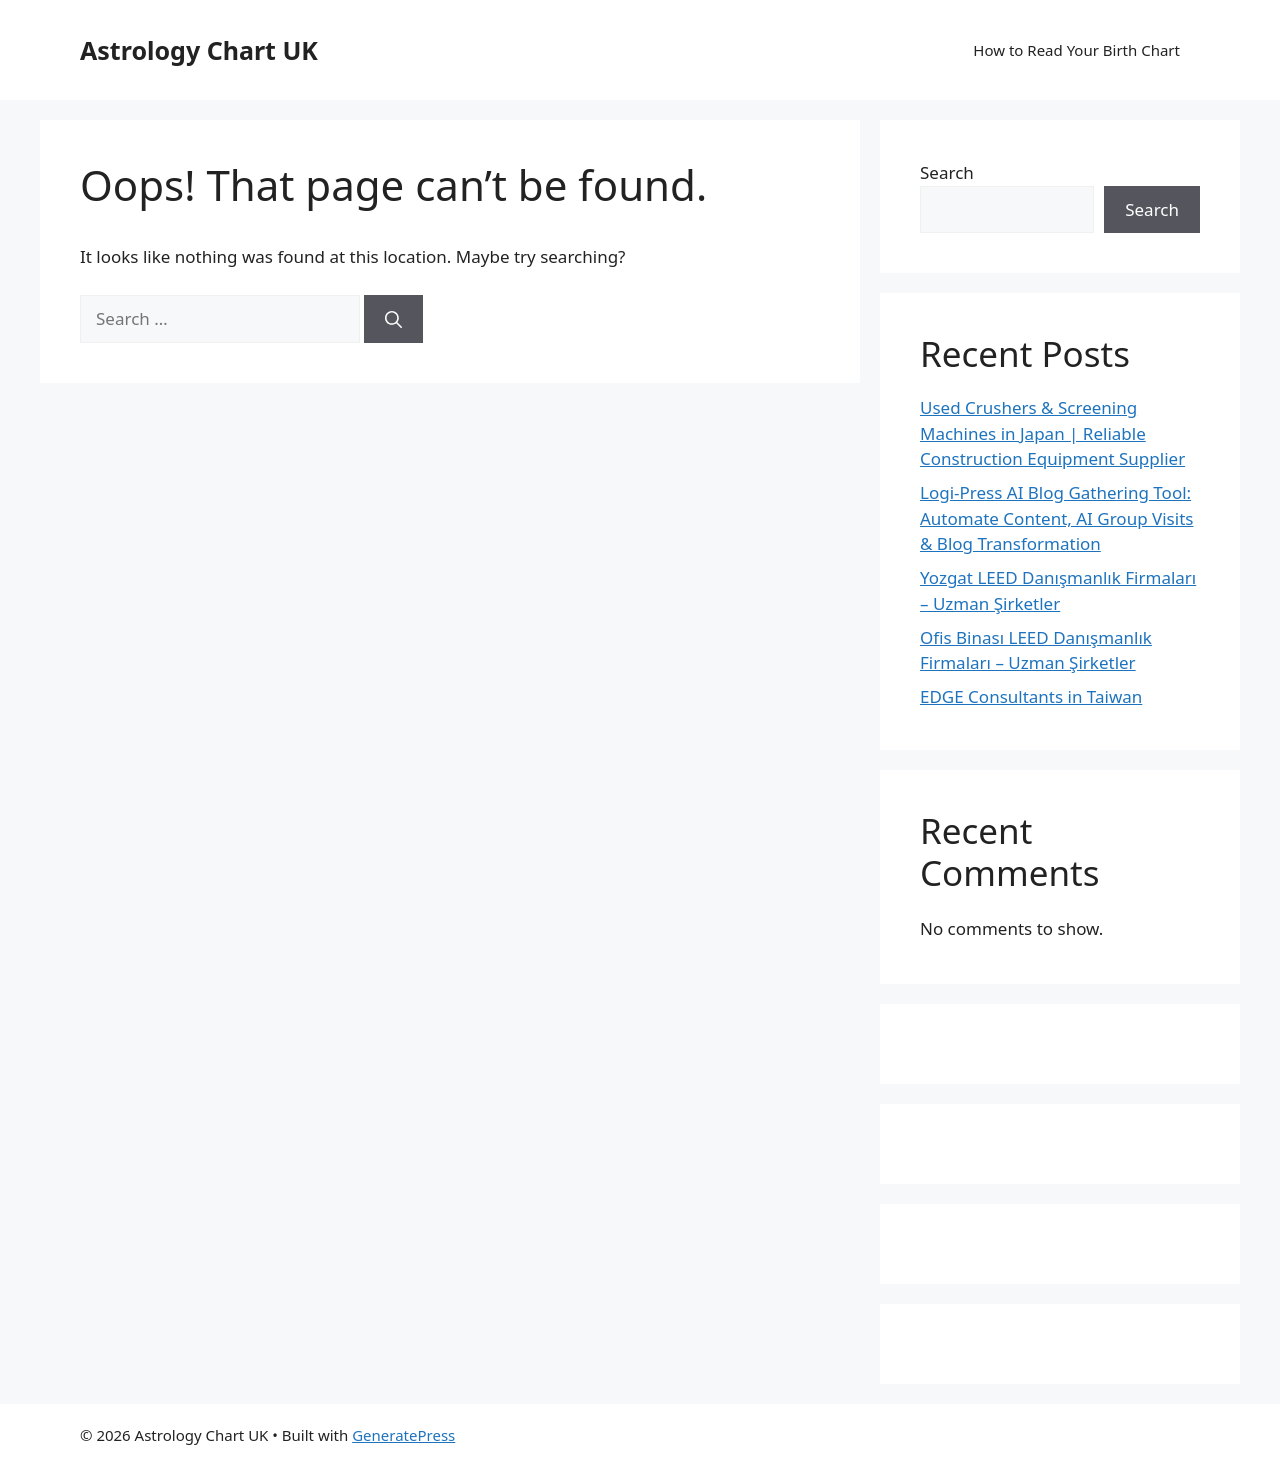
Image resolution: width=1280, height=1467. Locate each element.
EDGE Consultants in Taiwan (1031, 696)
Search (947, 172)
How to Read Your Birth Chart (1076, 50)
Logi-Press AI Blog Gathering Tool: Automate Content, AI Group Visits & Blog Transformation (1056, 518)
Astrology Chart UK (199, 50)
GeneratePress (403, 1435)
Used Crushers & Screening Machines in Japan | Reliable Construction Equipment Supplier (1052, 433)
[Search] (393, 319)
